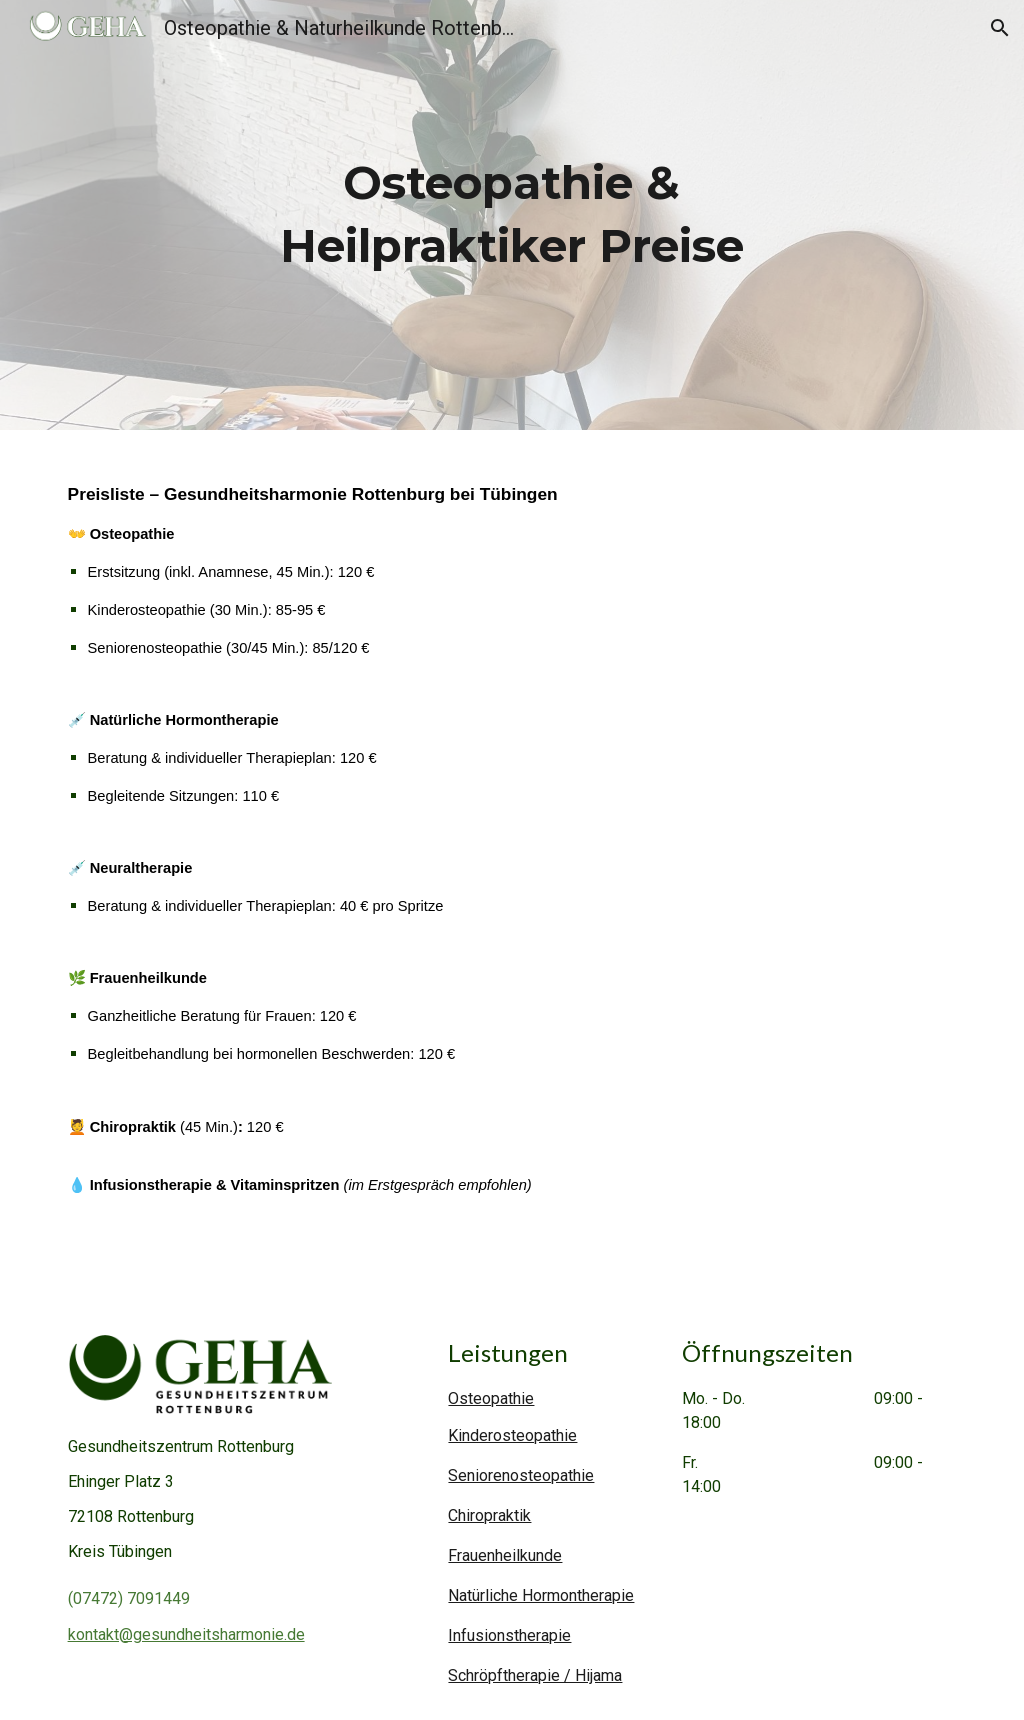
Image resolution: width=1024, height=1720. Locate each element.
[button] (1000, 28)
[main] (511, 214)
